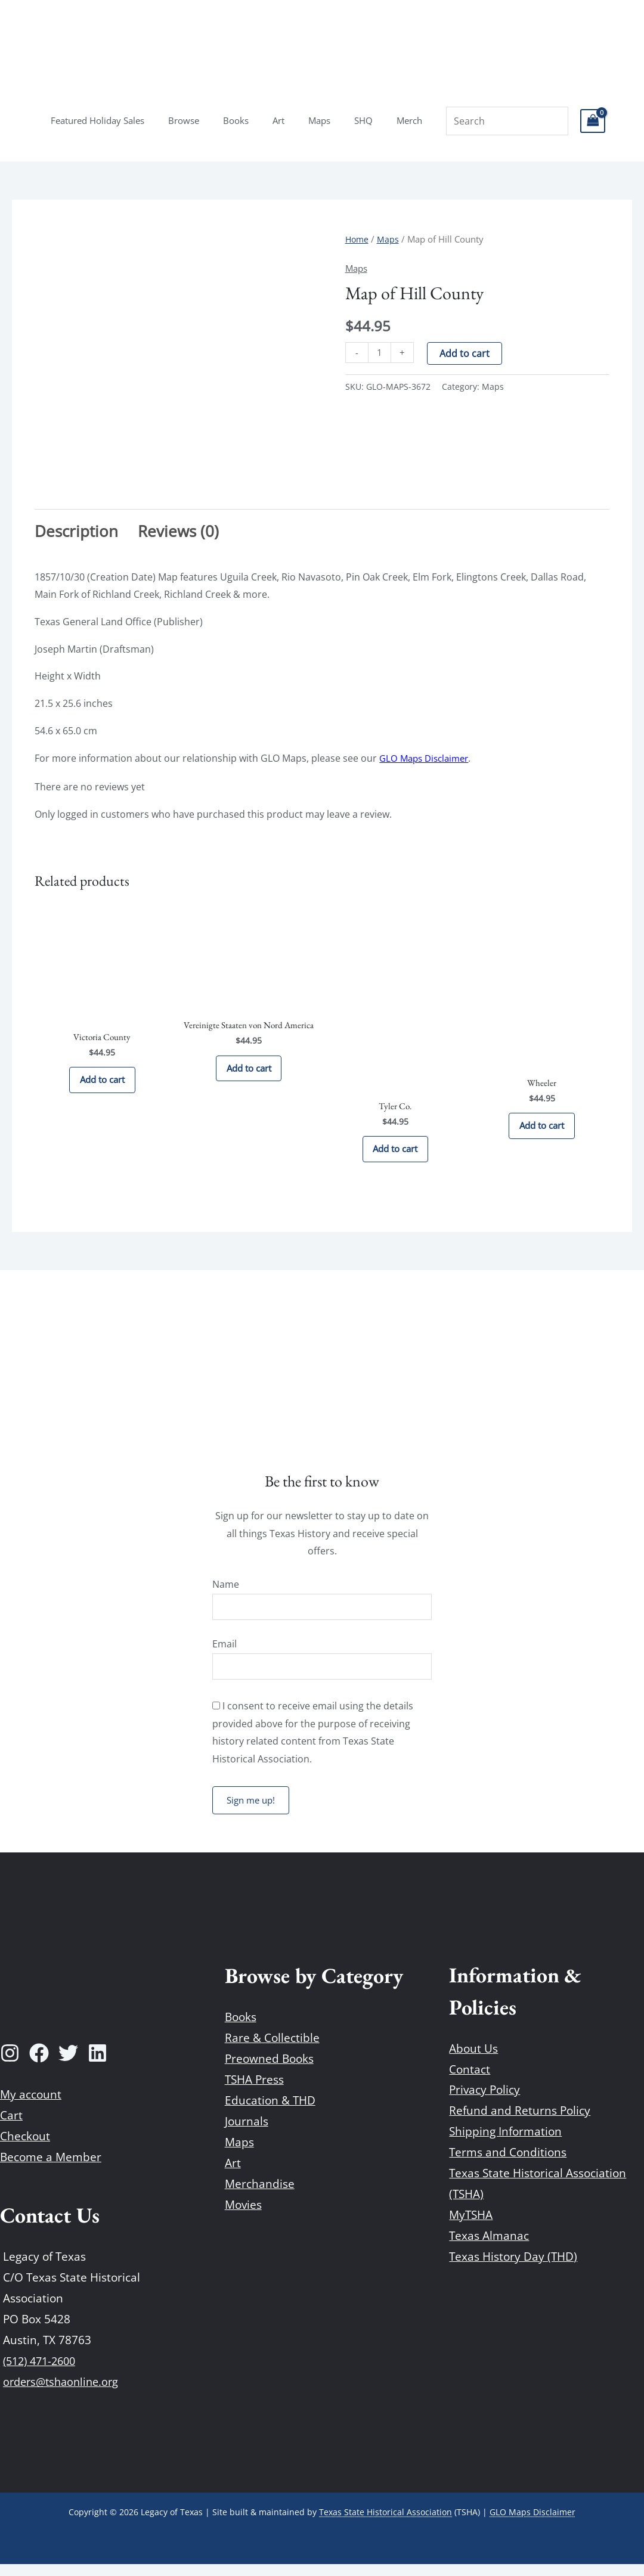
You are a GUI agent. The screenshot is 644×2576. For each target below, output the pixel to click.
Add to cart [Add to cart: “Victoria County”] (102, 1084)
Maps (313, 120)
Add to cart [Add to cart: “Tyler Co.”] (395, 1153)
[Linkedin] (97, 2065)
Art (278, 120)
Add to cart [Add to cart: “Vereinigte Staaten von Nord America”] (249, 1072)
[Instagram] (10, 2065)
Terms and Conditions (507, 2164)
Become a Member (50, 2169)
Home (357, 239)
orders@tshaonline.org (64, 2393)
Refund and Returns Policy (519, 2122)
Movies (243, 2216)
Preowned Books (269, 2070)
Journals (246, 2133)
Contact (469, 2080)
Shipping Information (505, 2143)
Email (224, 1653)
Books (242, 120)
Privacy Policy (484, 2101)
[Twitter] (68, 2065)
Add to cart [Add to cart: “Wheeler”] (542, 1130)
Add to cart (466, 353)
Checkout (25, 2148)
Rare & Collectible (272, 2049)
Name (225, 1592)
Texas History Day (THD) (513, 2268)
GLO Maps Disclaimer (427, 758)
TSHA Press (254, 2091)
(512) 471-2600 (42, 2373)
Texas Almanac (489, 2247)
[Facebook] (39, 2065)
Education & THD (270, 2112)
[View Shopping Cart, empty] (571, 121)
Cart (11, 2127)
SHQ (351, 120)
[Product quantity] (380, 352)
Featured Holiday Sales (115, 120)
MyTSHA (471, 2226)
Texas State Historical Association (385, 2524)
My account (30, 2106)
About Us (473, 2060)
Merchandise (260, 2195)
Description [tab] (76, 531)
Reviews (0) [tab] (178, 531)
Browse (195, 120)
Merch (391, 120)
